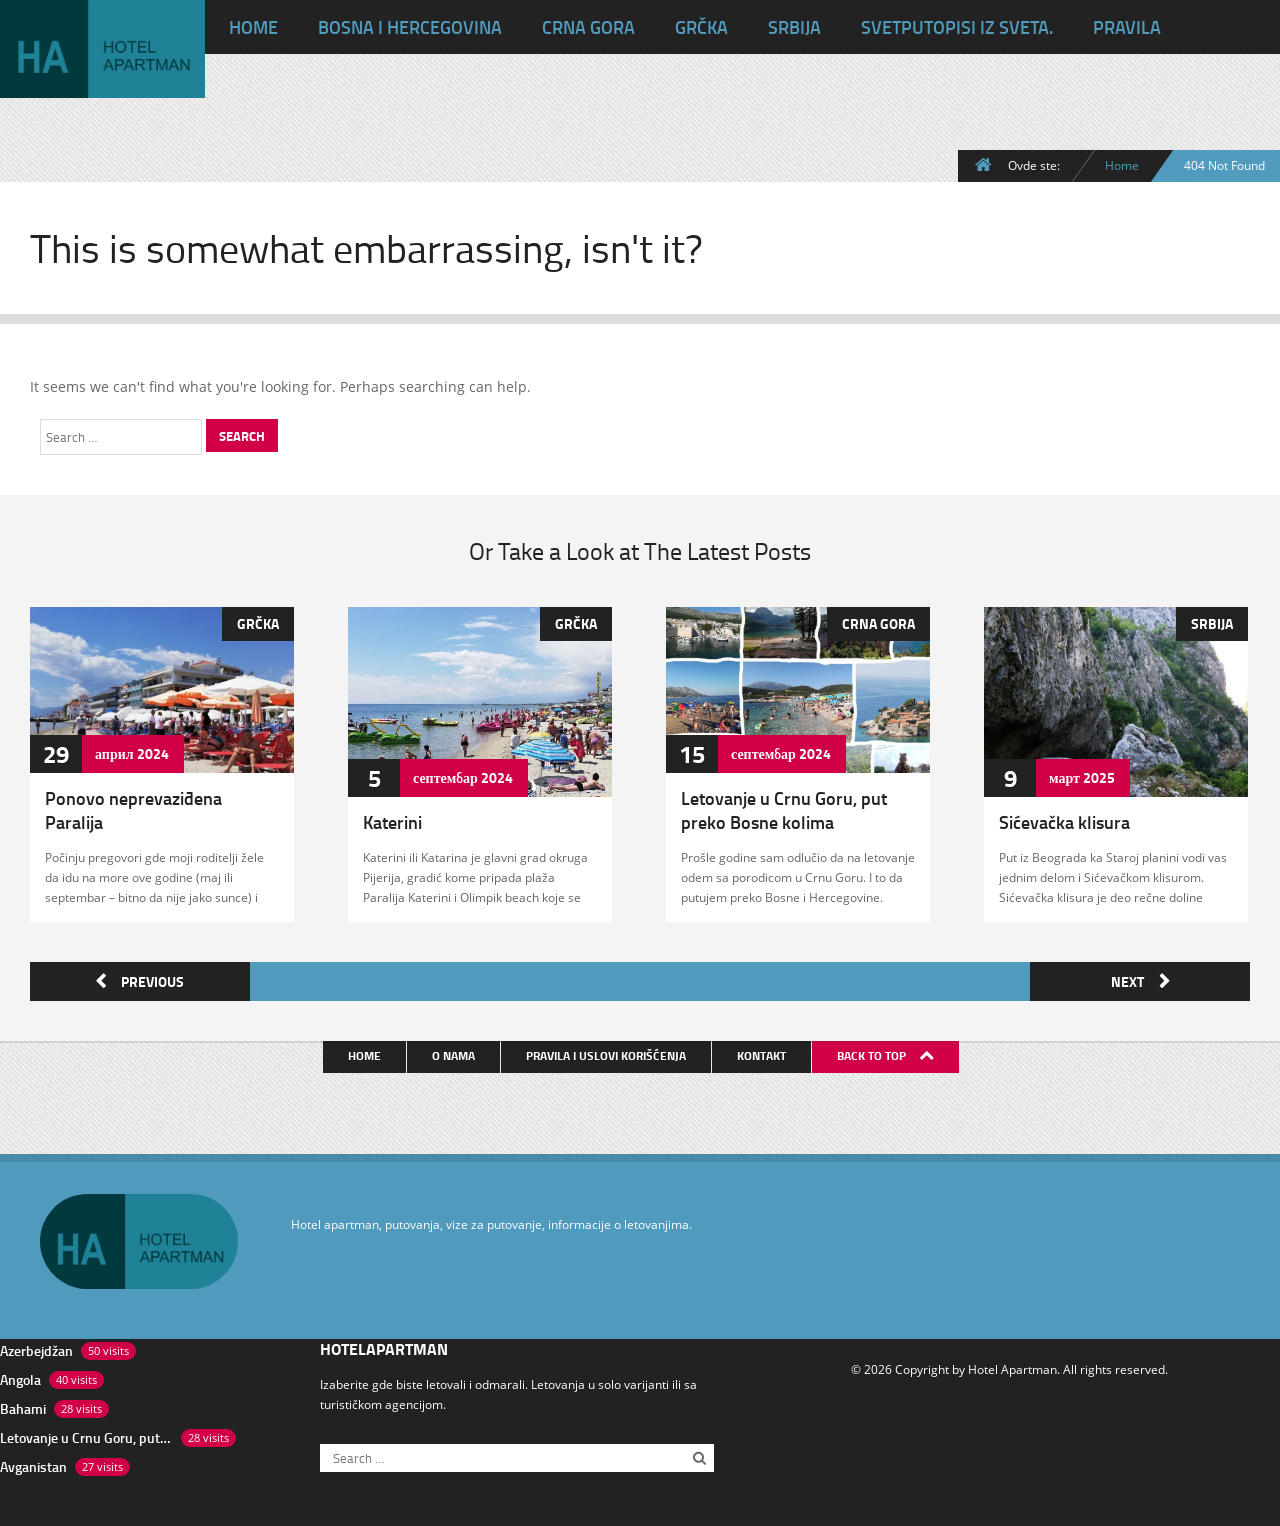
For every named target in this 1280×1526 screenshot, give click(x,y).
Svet (957, 27)
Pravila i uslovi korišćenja (607, 1052)
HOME (253, 27)
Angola (20, 1376)
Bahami (23, 1405)
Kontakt (762, 1052)
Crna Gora (588, 27)
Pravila (1127, 27)
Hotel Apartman (1012, 1366)
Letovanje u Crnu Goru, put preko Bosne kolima (784, 810)
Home (1122, 165)
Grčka (701, 27)
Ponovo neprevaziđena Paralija (133, 810)
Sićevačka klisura (1064, 822)
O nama (454, 1052)
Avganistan (33, 1463)
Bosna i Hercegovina (410, 27)
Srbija (794, 27)
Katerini (392, 822)
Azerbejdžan (36, 1347)
